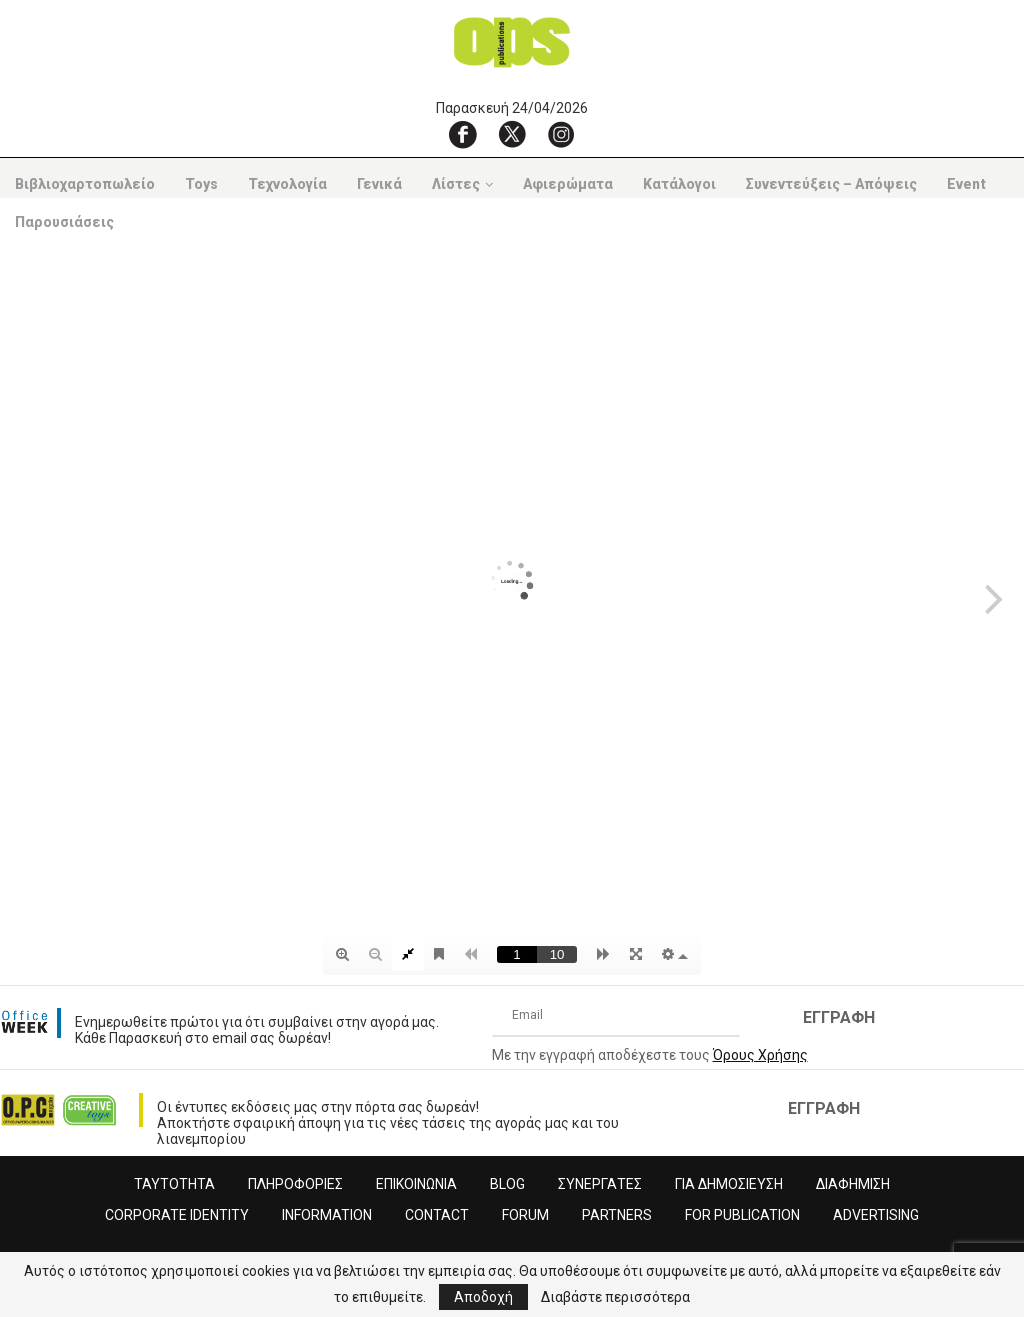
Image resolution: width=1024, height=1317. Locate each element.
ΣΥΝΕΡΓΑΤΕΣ (600, 1184)
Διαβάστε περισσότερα (615, 1297)
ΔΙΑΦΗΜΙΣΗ (853, 1184)
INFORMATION (327, 1215)
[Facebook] (463, 134)
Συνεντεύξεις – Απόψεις (831, 184)
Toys (201, 184)
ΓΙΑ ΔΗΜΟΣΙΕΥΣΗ (729, 1184)
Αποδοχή (483, 1297)
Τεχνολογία (287, 184)
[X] (512, 134)
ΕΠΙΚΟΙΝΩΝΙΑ (416, 1184)
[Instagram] (561, 134)
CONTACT (437, 1215)
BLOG (507, 1184)
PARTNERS (617, 1215)
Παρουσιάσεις (64, 222)
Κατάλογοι (679, 184)
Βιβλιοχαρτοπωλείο (85, 184)
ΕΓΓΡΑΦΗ (839, 1017)
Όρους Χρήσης (760, 1055)
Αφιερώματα (568, 184)
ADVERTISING (876, 1215)
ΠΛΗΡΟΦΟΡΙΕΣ (295, 1184)
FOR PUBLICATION (742, 1215)
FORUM (525, 1215)
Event (966, 184)
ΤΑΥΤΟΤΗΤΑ (174, 1184)
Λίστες (456, 184)
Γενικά (379, 184)
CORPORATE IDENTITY (177, 1215)
